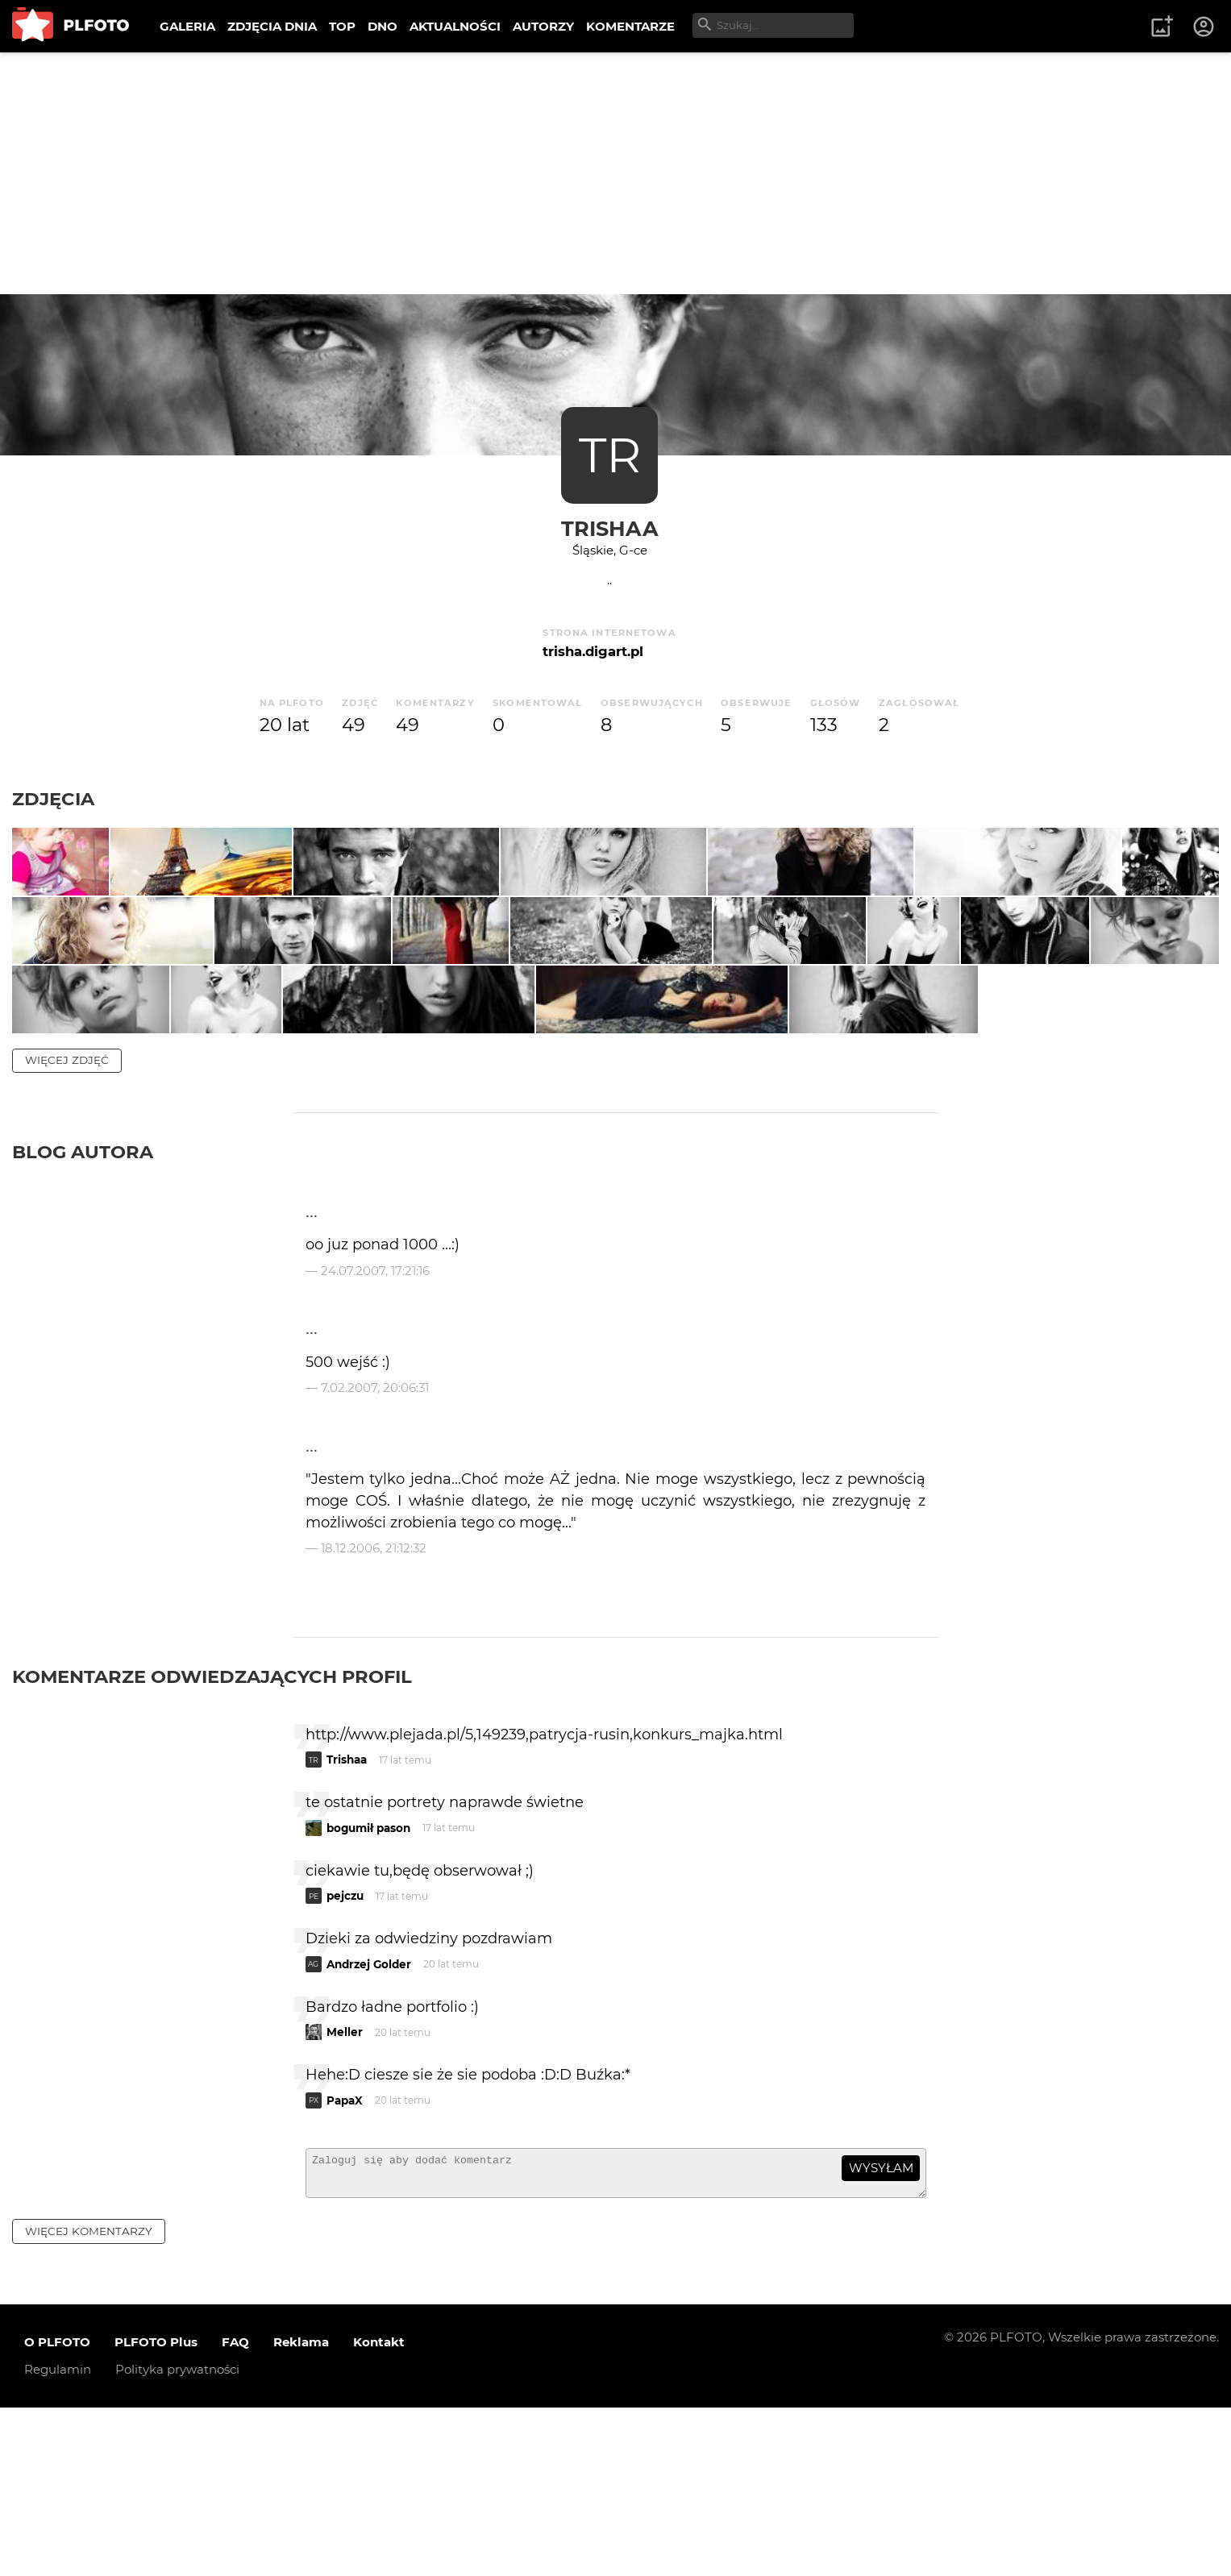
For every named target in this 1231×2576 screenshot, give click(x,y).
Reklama (301, 2510)
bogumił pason (368, 1988)
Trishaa (610, 528)
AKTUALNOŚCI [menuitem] (455, 26)
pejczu (345, 2056)
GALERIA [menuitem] (187, 26)
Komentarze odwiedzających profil (212, 1837)
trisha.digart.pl (593, 651)
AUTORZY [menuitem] (543, 26)
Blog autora (82, 1313)
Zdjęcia (53, 798)
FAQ (235, 2510)
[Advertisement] (616, 173)
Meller (344, 2193)
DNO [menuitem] (382, 26)
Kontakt (379, 2510)
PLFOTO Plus (156, 2510)
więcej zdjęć (67, 1221)
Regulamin (57, 2537)
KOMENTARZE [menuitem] (630, 26)
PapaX (344, 2260)
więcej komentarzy (88, 2399)
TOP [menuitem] (342, 26)
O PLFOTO (57, 2510)
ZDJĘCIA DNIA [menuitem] (272, 26)
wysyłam (881, 2329)
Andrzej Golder (368, 2124)
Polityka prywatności (177, 2537)
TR (610, 455)
